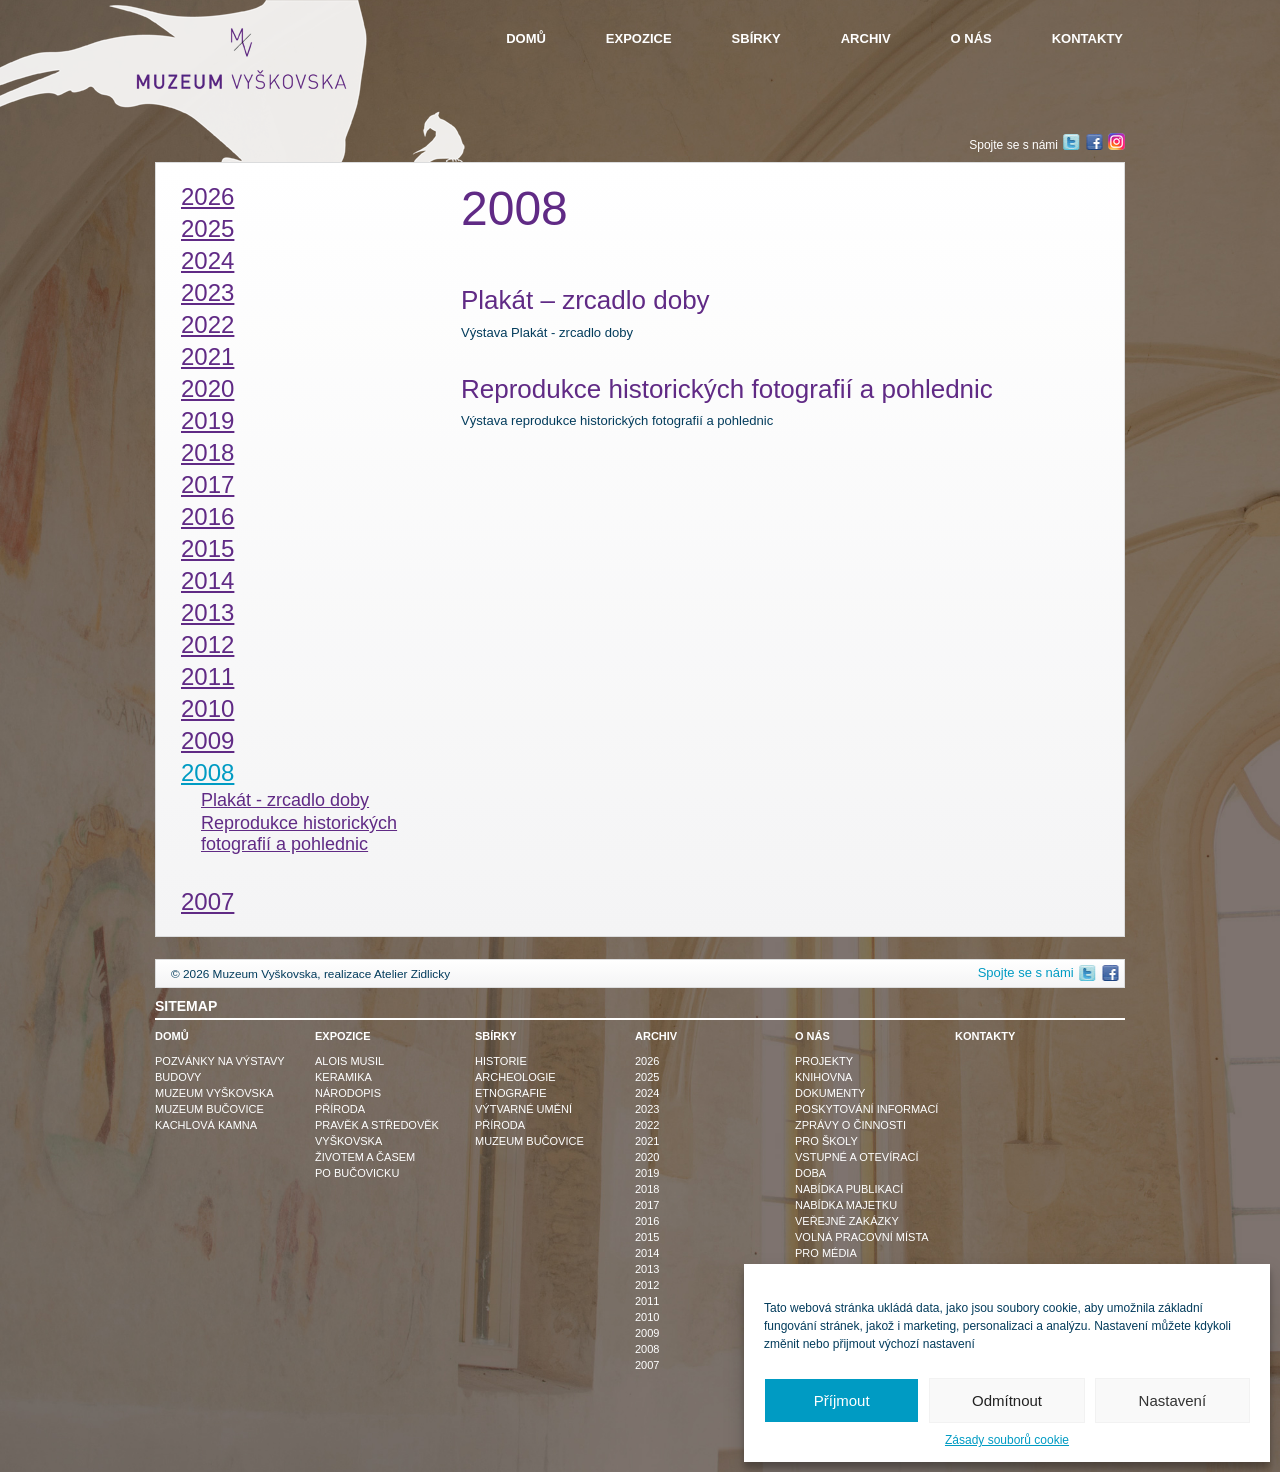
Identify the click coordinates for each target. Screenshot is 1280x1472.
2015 (207, 548)
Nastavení (1173, 1400)
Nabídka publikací (849, 1189)
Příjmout (842, 1400)
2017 (207, 484)
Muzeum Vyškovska (214, 1093)
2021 (207, 356)
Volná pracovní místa (862, 1237)
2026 (207, 196)
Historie (501, 1061)
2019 (207, 420)
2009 (207, 740)
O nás (971, 38)
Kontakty (1087, 38)
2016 (207, 516)
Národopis (348, 1093)
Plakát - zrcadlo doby (285, 800)
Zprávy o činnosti (850, 1125)
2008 (207, 772)
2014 (207, 580)
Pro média (826, 1253)
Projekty (824, 1061)
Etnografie (511, 1093)
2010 (207, 708)
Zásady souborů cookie (1007, 1440)
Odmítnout (1007, 1400)
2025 (207, 228)
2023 (207, 292)
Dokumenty (830, 1093)
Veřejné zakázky (847, 1221)
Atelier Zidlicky (412, 974)
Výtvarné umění (523, 1109)
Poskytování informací (866, 1109)
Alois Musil (349, 1061)
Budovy (178, 1077)
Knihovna (823, 1077)
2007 (207, 901)
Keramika (343, 1077)
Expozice (639, 38)
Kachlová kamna (206, 1125)
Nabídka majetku (846, 1205)
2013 (207, 612)
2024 (207, 260)
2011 (207, 676)
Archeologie (515, 1077)
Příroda (340, 1109)
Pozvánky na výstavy (220, 1061)
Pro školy (826, 1141)
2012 (207, 644)
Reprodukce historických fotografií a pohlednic (299, 833)
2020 (207, 388)
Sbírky (756, 38)
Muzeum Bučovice (209, 1109)
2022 (207, 324)
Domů (526, 38)
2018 (207, 452)
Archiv (866, 38)
